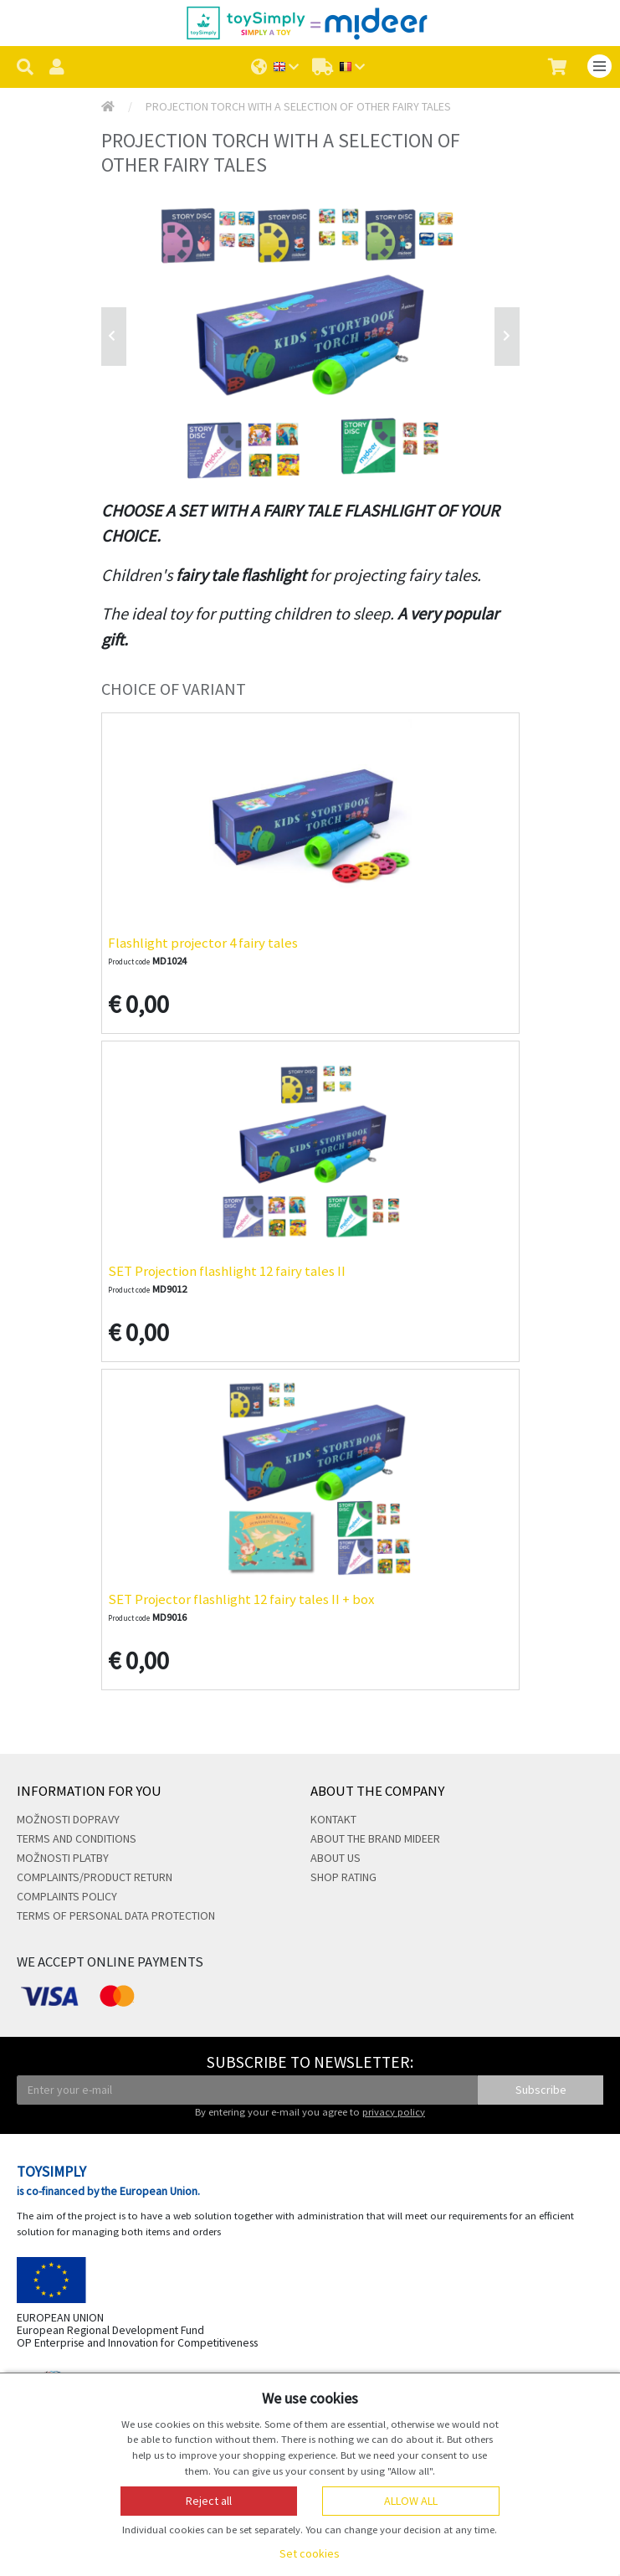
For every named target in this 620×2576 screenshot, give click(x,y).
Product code (129, 961)
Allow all (411, 2500)
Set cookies (309, 2553)
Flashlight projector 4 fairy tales (203, 942)
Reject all (209, 2500)
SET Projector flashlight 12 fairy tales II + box (241, 1599)
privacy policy (393, 2112)
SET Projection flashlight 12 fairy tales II (227, 1271)
